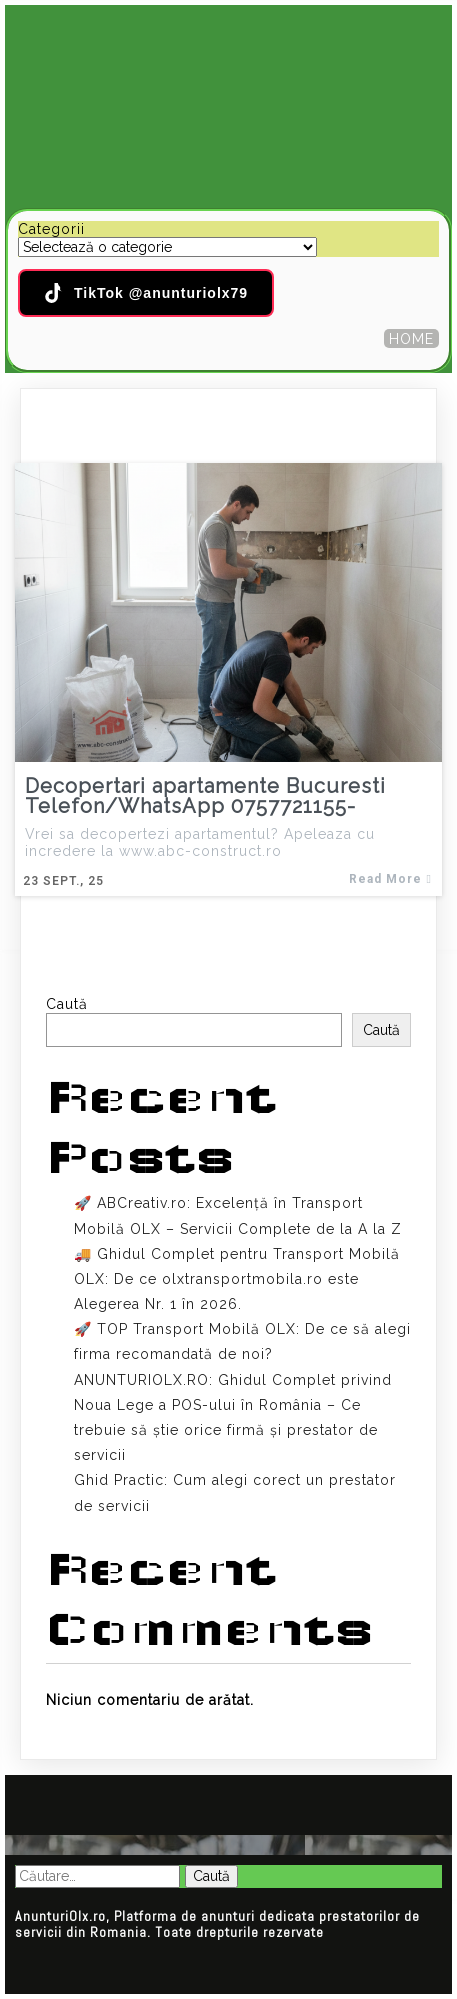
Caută (67, 1004)
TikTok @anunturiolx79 (146, 293)
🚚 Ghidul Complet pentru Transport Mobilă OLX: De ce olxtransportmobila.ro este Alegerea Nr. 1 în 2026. (237, 1279)
